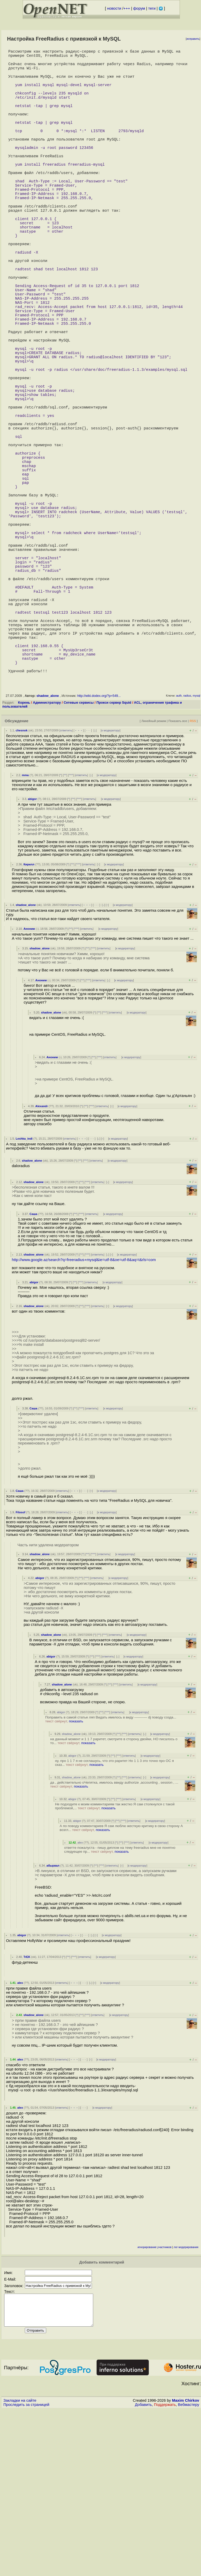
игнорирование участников (155, 2403)
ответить (66, 886)
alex (80, 1998)
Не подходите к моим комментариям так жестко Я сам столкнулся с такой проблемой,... (115, 1962)
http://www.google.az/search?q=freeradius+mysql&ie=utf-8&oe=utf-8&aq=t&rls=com (84, 1416)
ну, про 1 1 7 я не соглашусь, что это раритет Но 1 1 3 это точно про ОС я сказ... (114, 1919)
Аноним (29, 1084)
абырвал (53, 2021)
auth (179, 851)
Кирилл (28, 1020)
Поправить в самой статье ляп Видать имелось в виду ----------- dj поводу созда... (110, 1875)
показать (76, 1877)
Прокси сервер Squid (113, 858)
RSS (193, 876)
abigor (32, 954)
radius (187, 851)
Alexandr (41, 1262)
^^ (65, 931)
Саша (33, 1369)
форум (139, 8)
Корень (24, 858)
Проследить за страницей (26, 2567)
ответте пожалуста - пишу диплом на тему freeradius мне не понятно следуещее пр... (119, 2005)
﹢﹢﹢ (78, 886)
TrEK (26, 2112)
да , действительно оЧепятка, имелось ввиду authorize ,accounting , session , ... (114, 1940)
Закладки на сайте (19, 2563)
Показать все (177, 876)
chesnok (21, 886)
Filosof (20, 1668)
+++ (126, 8)
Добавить (143, 2567)
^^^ (71, 931)
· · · (88, 886)
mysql (196, 851)
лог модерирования (186, 2403)
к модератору (111, 886)
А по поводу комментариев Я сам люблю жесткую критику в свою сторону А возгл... (121, 1984)
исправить (192, 38)
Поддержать (165, 2567)
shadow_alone (48, 852)
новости (114, 8)
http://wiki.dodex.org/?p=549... (99, 852)
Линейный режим (153, 876)
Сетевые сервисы (79, 858)
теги (152, 8)
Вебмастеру (188, 2567)
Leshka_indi (24, 1294)
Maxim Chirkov (185, 2563)
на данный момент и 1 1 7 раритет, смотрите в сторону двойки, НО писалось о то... (113, 1897)
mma (25, 931)
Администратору (47, 858)
